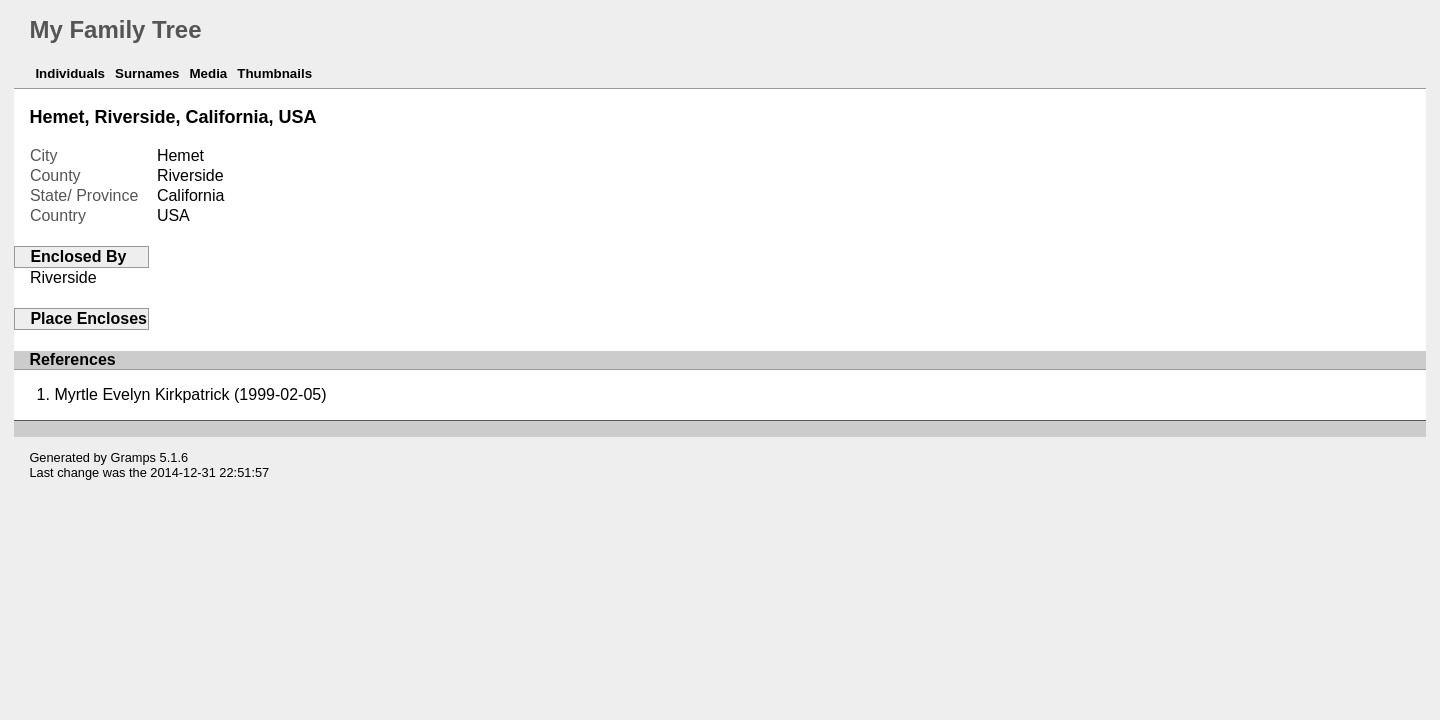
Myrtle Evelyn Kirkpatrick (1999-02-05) (190, 394)
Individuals (70, 73)
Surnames (147, 73)
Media (208, 73)
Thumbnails (274, 73)
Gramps (134, 457)
